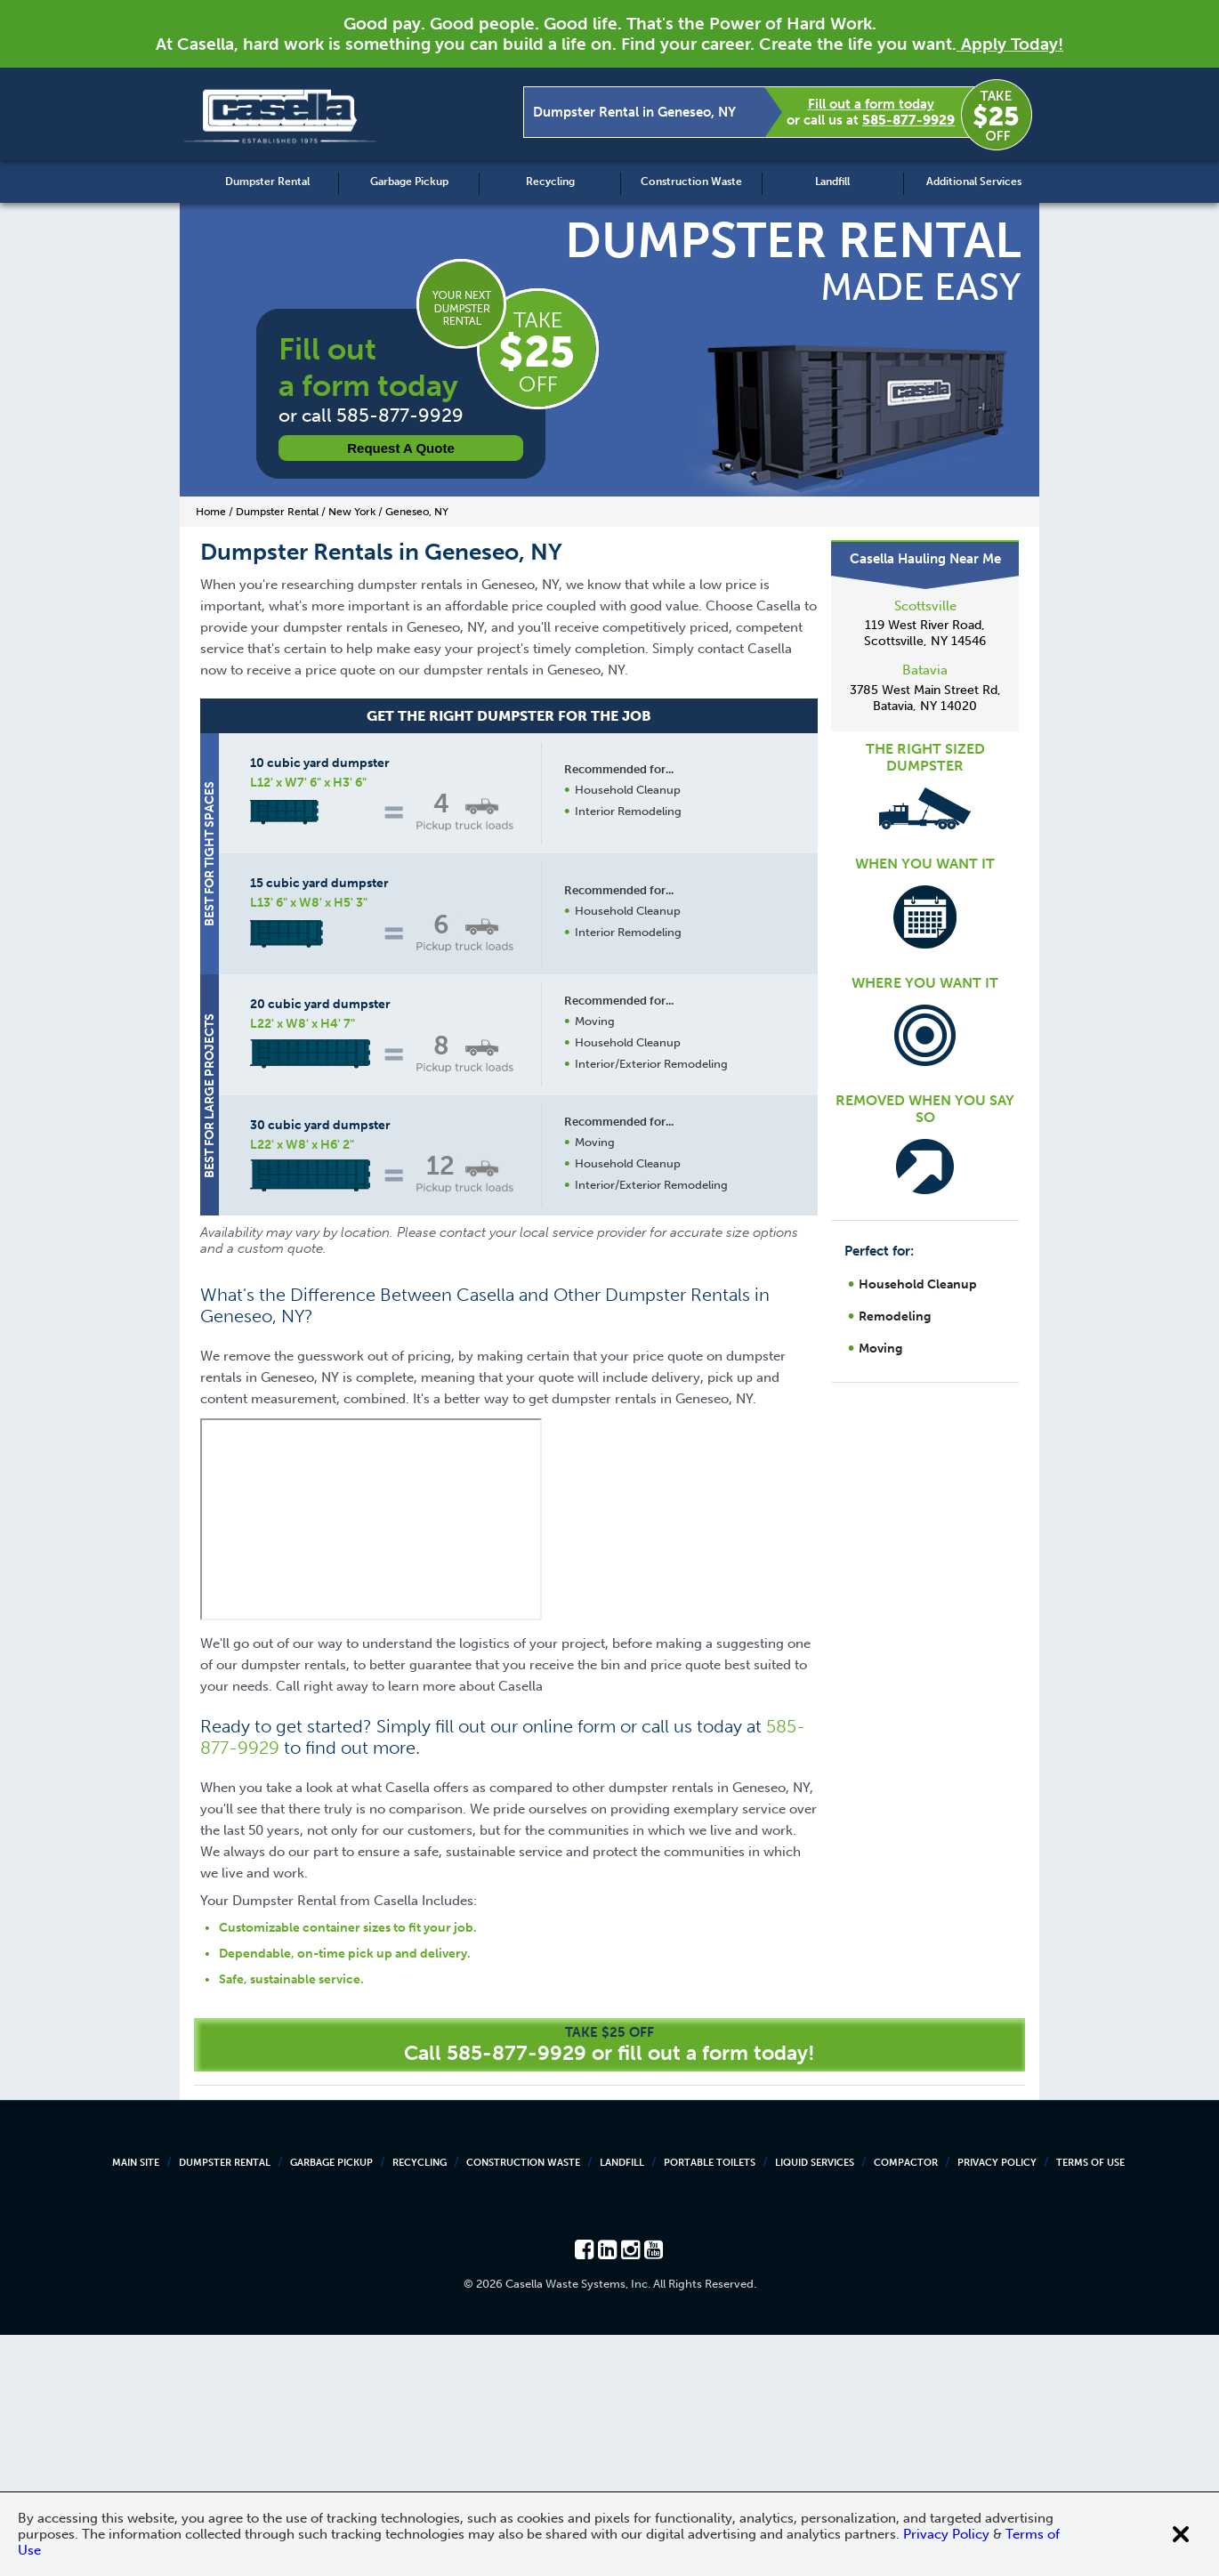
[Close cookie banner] (1181, 2534)
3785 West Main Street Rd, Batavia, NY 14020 (925, 698)
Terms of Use (1090, 2404)
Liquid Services (814, 2404)
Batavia (925, 670)
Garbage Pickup (409, 181)
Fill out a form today (871, 104)
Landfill (832, 181)
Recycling (550, 181)
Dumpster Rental (267, 181)
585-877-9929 (908, 120)
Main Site (135, 2404)
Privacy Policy (997, 2404)
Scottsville (925, 606)
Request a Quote (401, 448)
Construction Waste (691, 181)
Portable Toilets (709, 2404)
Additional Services (973, 181)
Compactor (906, 2404)
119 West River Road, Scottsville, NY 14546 (925, 633)
